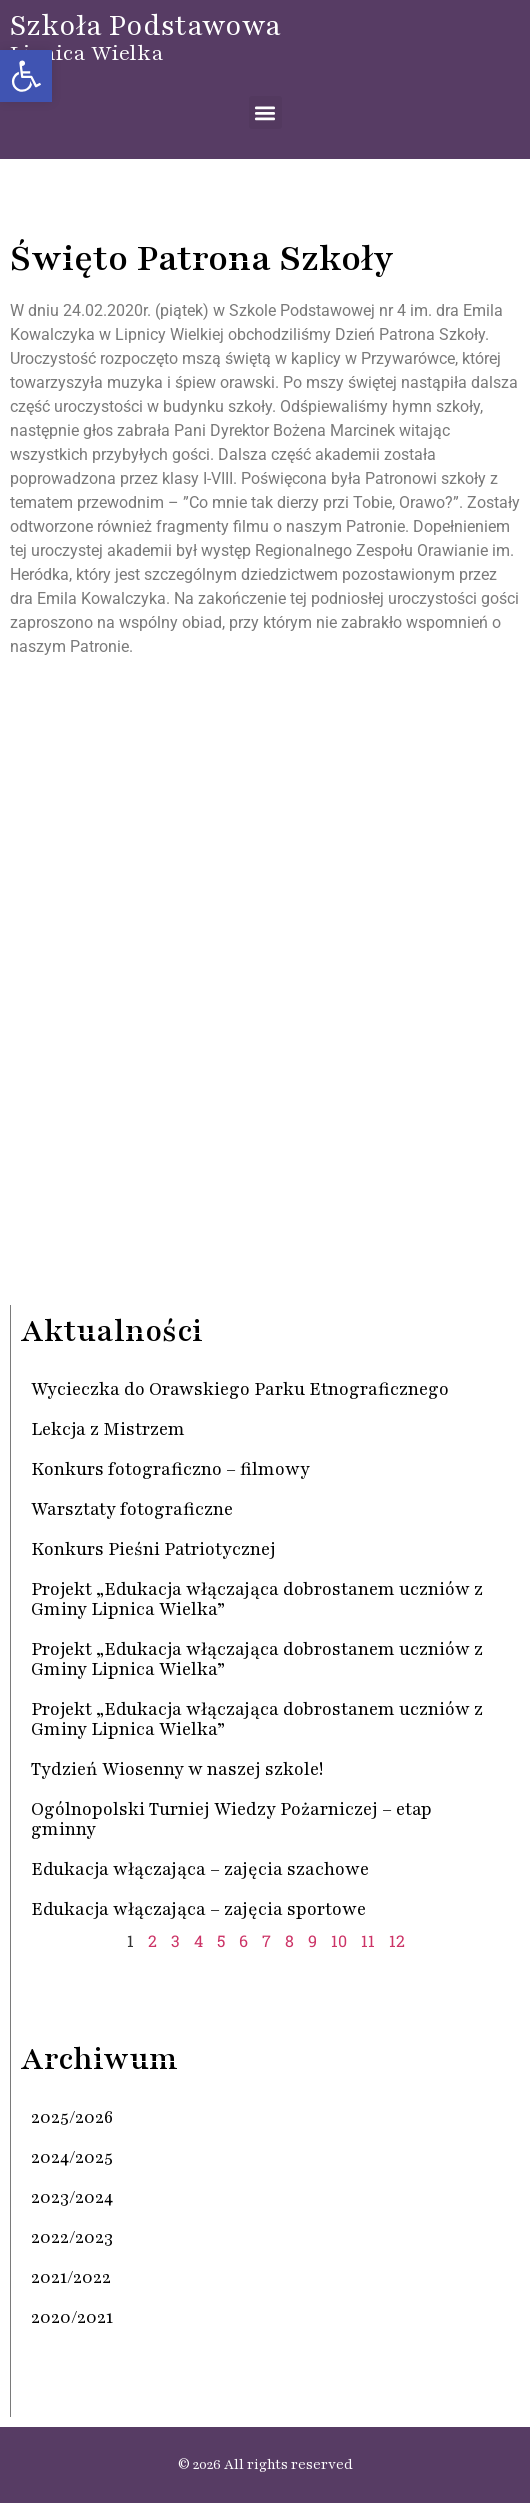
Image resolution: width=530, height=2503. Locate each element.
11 (368, 1940)
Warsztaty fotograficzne (132, 1509)
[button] (26, 76)
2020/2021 (72, 2317)
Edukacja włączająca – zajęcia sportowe (198, 1909)
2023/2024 (72, 2197)
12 (397, 1940)
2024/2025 (72, 2157)
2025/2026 (72, 2117)
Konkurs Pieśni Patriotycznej (153, 1549)
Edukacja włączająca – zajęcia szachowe (200, 1869)
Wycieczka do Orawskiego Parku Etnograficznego (240, 1389)
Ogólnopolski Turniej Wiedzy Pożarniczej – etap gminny (231, 1819)
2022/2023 (72, 2237)
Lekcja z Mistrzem (108, 1429)
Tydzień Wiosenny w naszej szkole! (177, 1769)
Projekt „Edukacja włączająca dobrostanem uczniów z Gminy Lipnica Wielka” (257, 1599)
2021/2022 (71, 2277)
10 (339, 1940)
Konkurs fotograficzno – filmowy (170, 1469)
